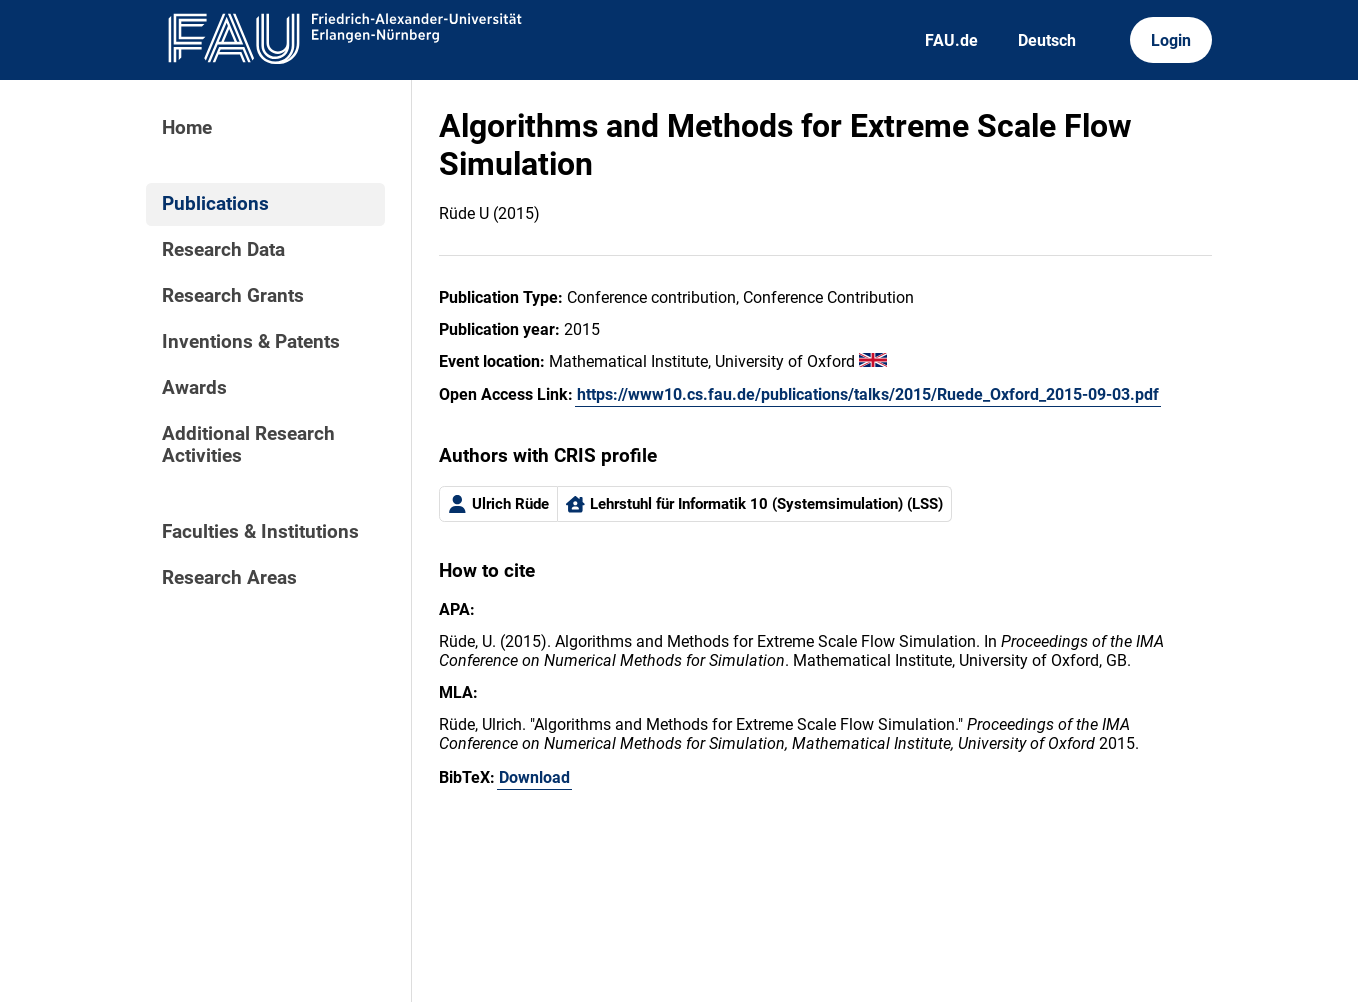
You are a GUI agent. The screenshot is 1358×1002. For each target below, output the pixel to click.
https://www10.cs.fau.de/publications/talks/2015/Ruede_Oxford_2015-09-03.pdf (868, 394)
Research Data (223, 250)
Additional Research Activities (248, 445)
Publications (215, 204)
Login (1171, 40)
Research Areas (229, 578)
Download (534, 777)
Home (187, 128)
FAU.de (951, 40)
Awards (194, 388)
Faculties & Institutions (260, 532)
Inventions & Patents (251, 342)
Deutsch (1047, 40)
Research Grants (233, 296)
